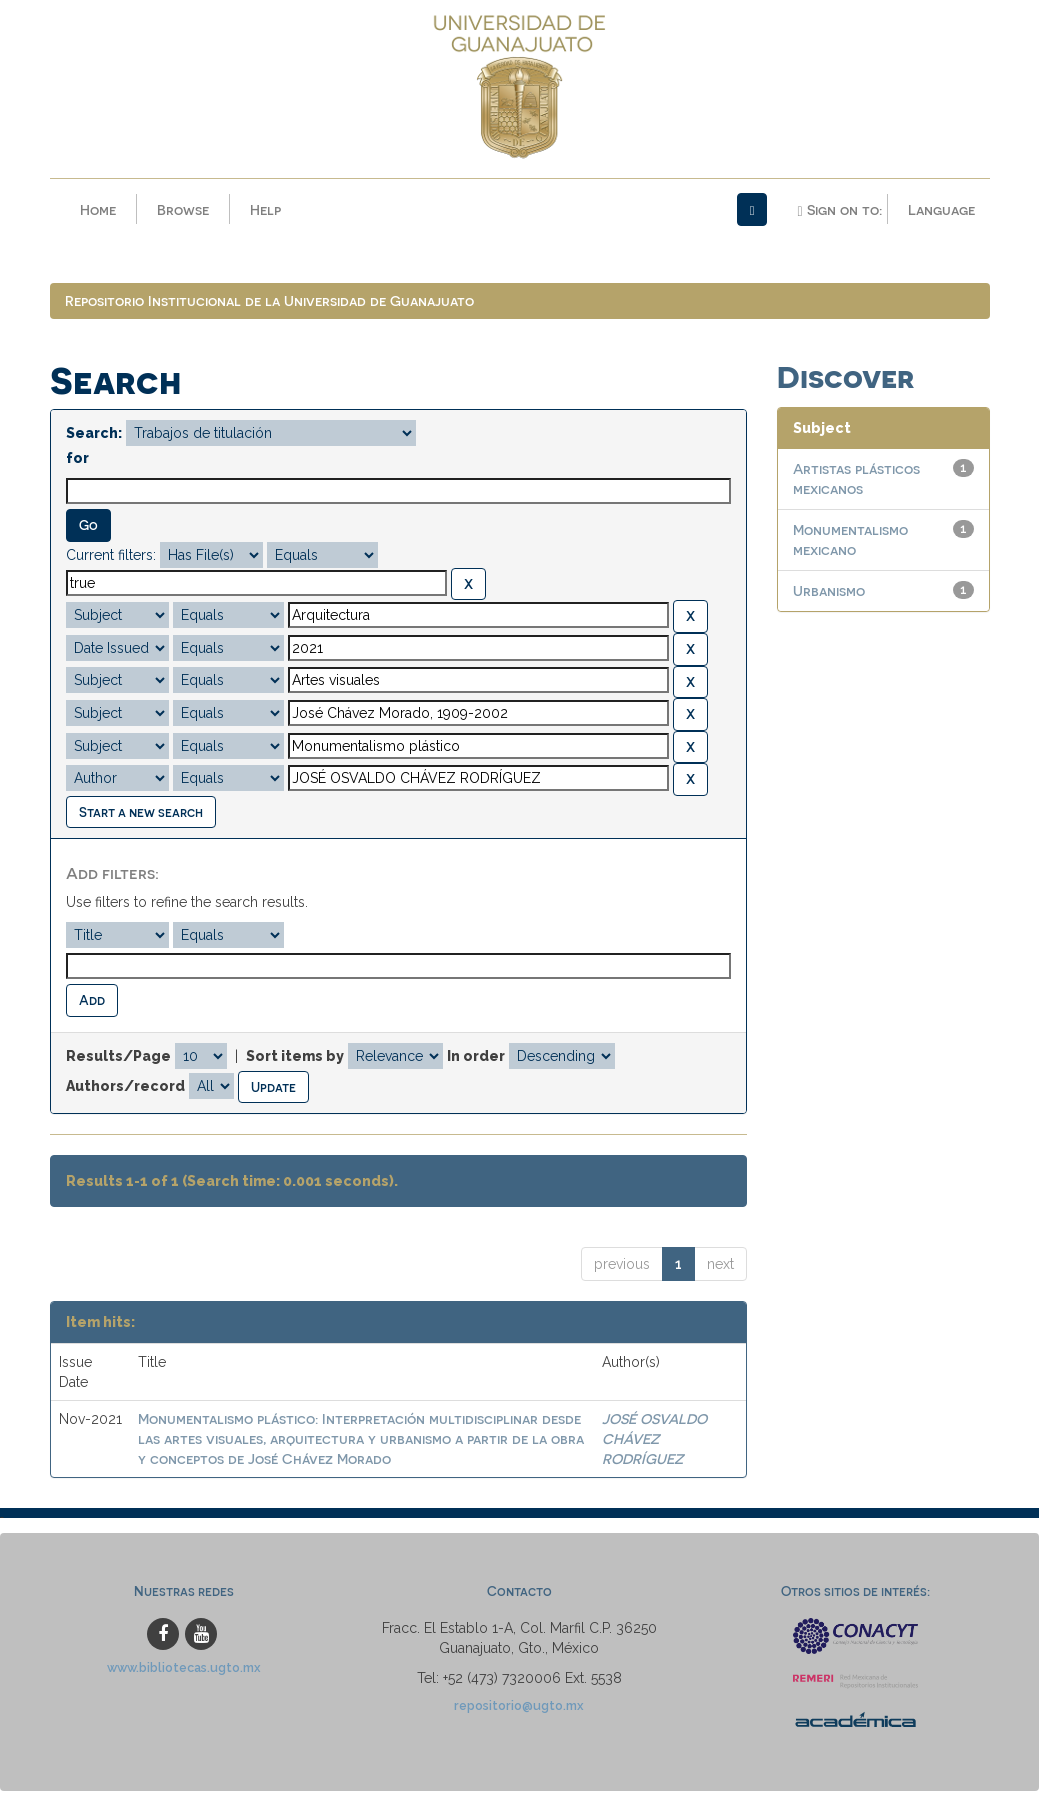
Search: (94, 435)
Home (98, 209)
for (77, 460)
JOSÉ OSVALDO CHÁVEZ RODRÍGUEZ (654, 1440)
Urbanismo (829, 592)
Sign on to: (839, 210)
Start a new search (141, 812)
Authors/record (125, 1087)
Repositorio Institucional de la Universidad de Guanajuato (269, 302)
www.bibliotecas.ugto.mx (184, 1669)
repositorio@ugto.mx (519, 1707)
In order (476, 1057)
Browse (183, 209)
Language (941, 209)
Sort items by (295, 1057)
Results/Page (118, 1057)
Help (265, 209)
